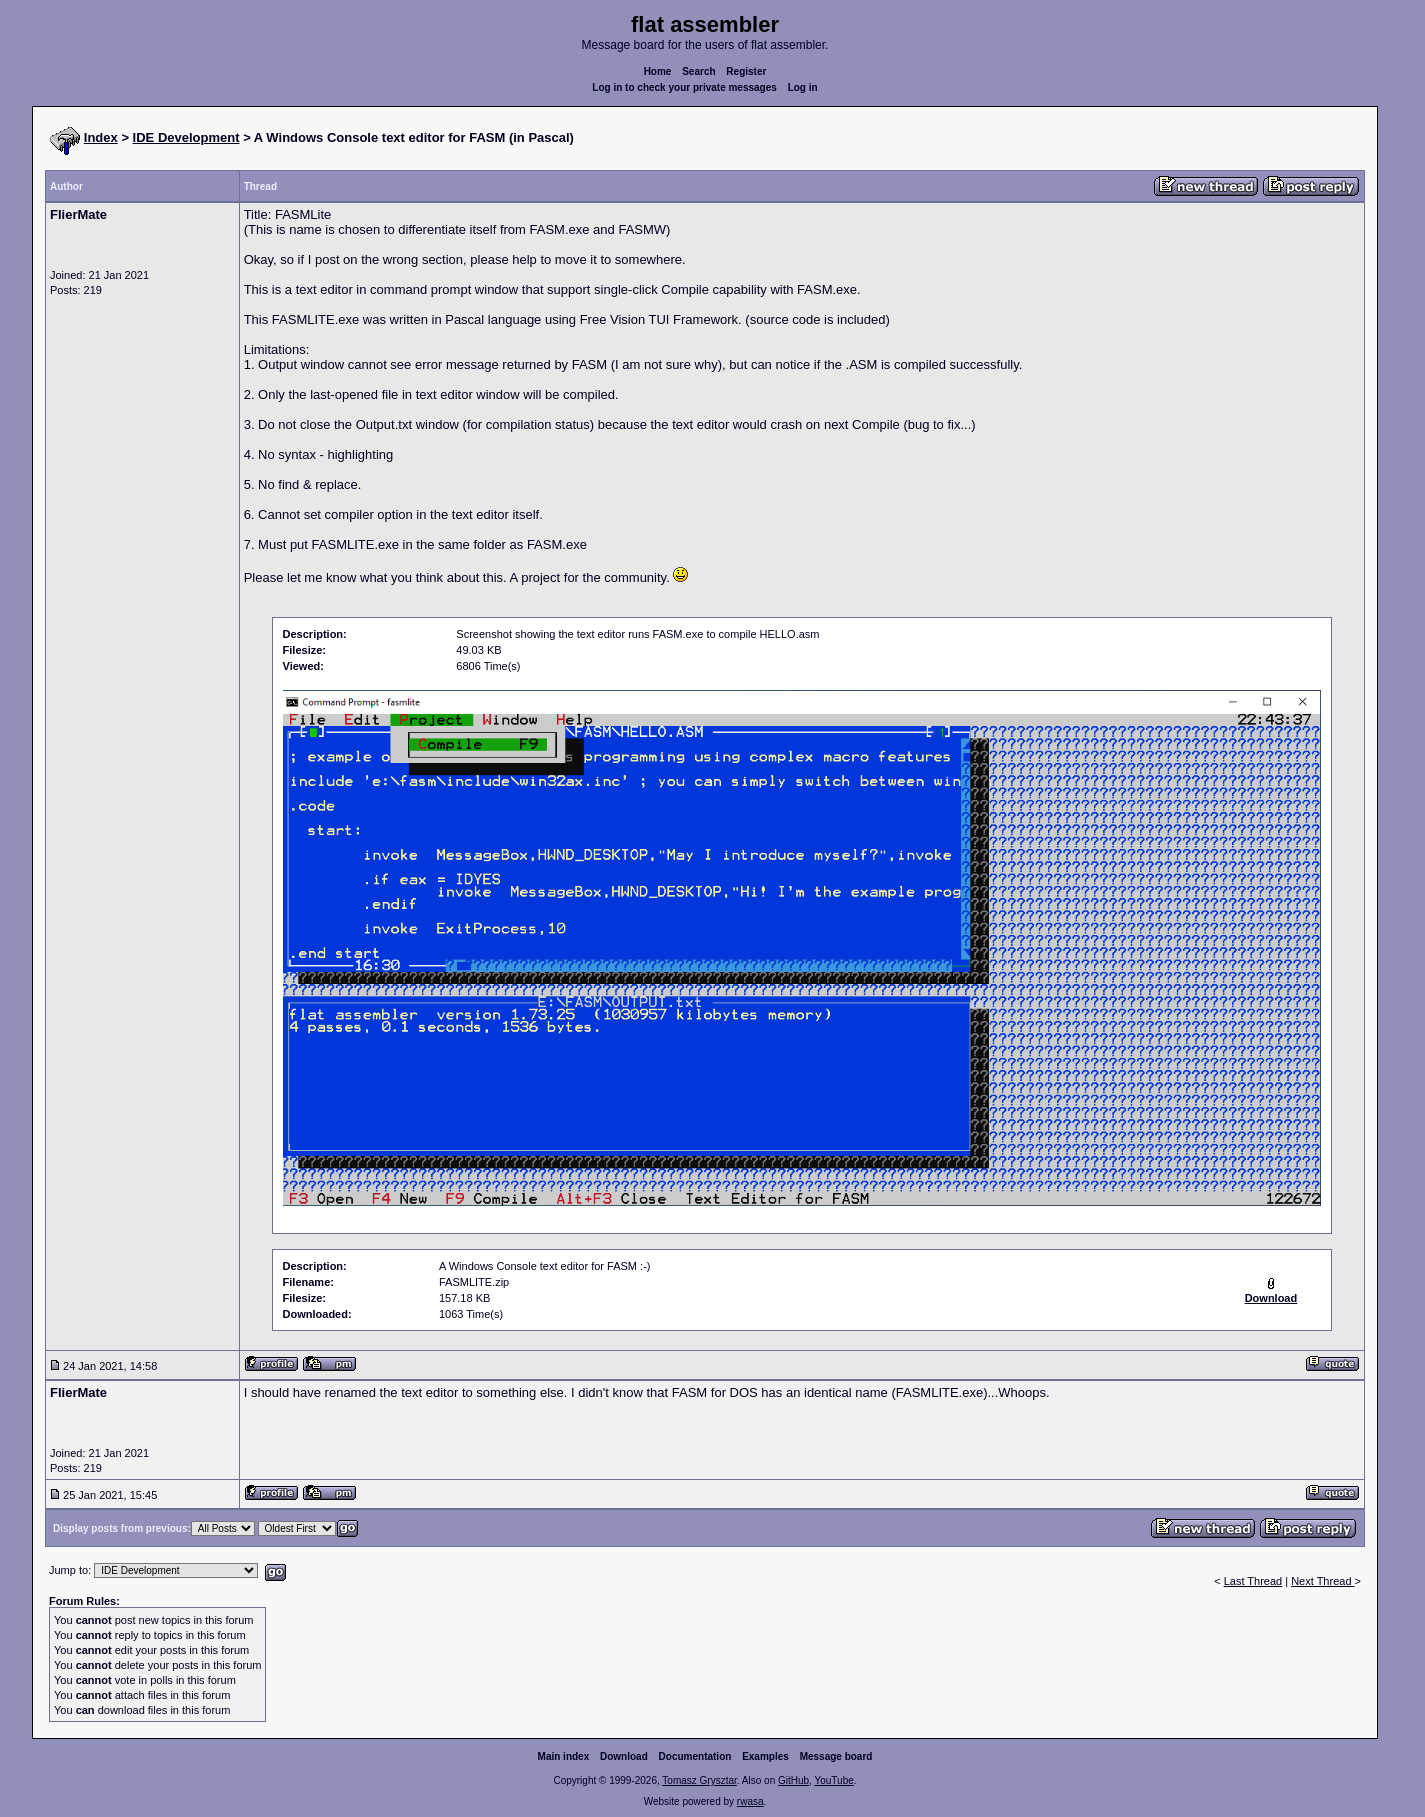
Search (698, 71)
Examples (765, 1756)
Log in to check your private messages (684, 87)
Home (658, 71)
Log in (803, 87)
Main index (564, 1756)
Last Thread (1253, 1581)
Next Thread (1322, 1581)
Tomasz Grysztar (699, 1780)
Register (746, 71)
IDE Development (186, 137)
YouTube (833, 1780)
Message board (836, 1756)
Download (624, 1756)
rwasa (750, 1801)
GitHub (793, 1780)
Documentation (695, 1756)
